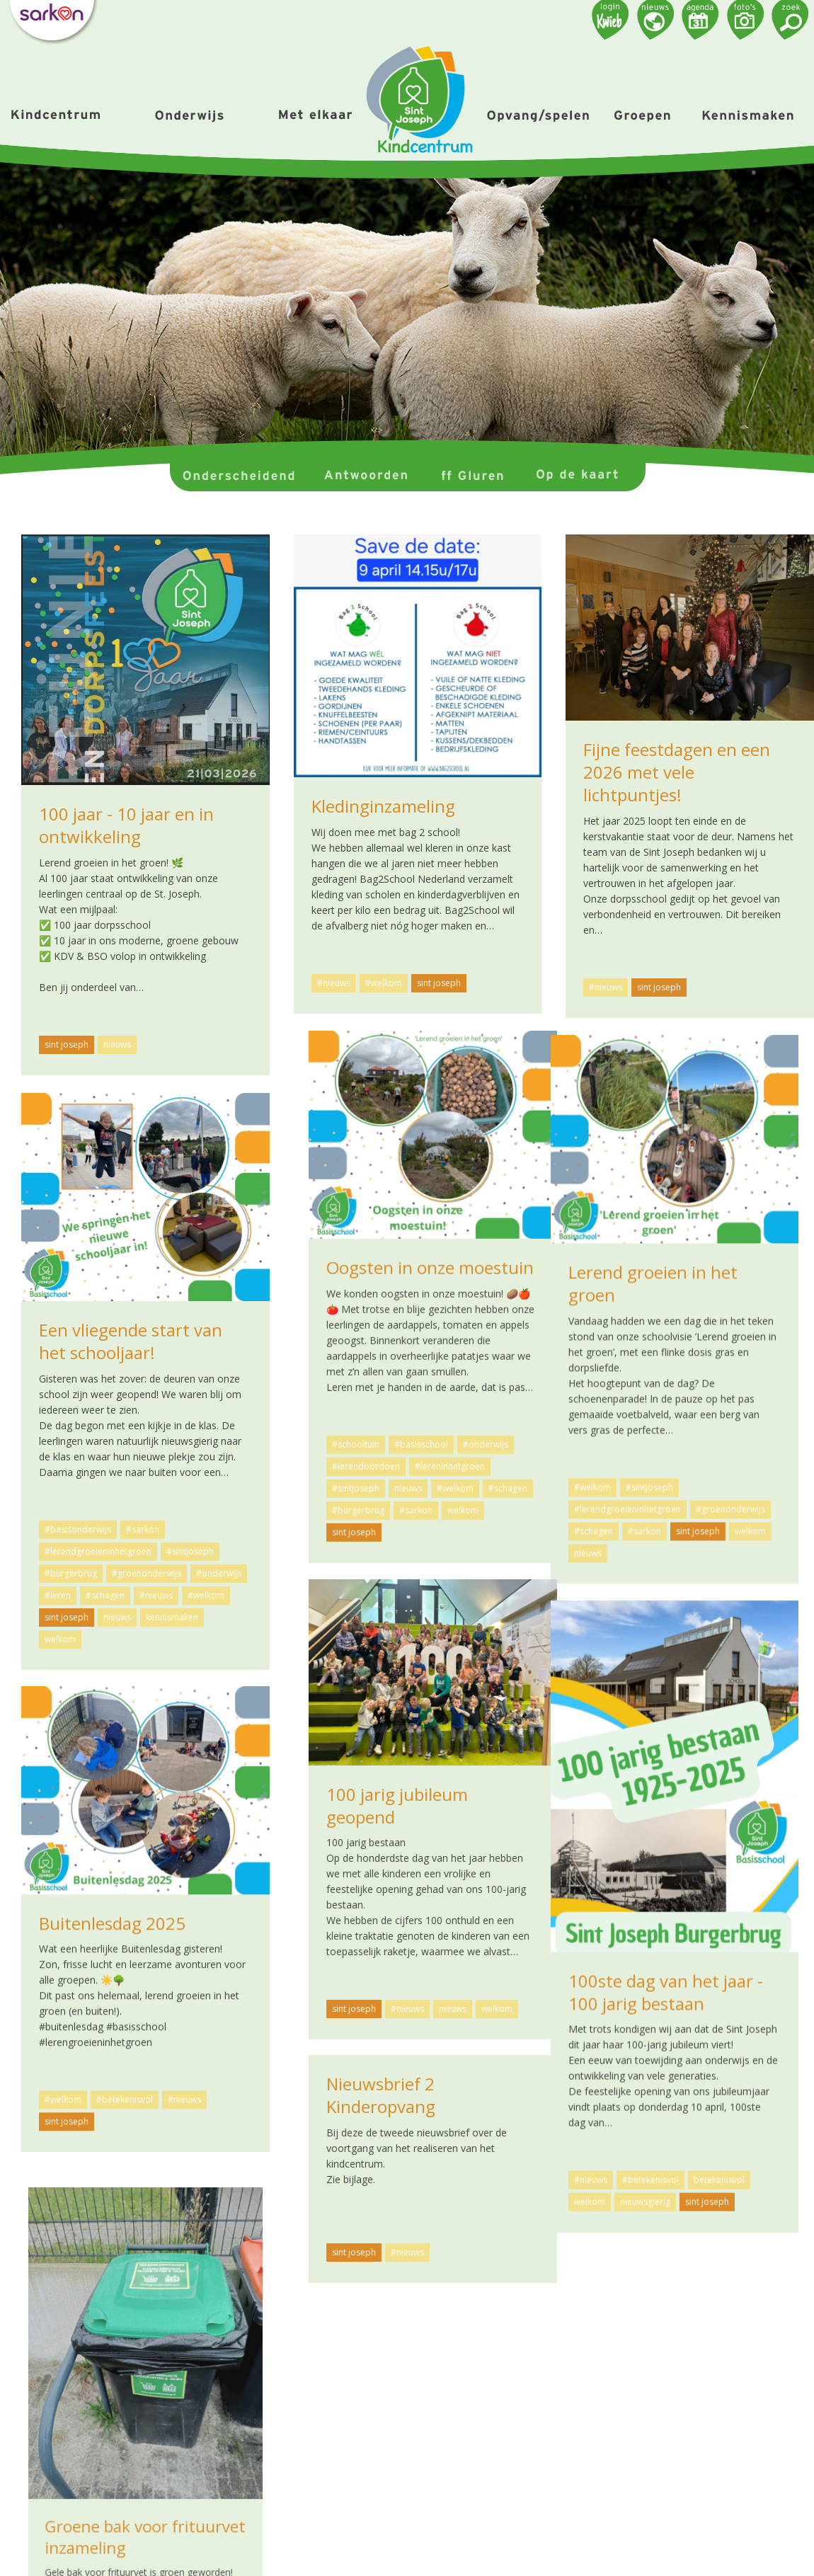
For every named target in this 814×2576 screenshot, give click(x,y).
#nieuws (333, 983)
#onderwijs (739, 1427)
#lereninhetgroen (703, 1449)
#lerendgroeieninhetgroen (374, 1505)
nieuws (117, 1044)
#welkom (383, 983)
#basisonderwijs (78, 1529)
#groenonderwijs (477, 1505)
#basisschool (674, 1427)
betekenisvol (465, 2155)
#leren (58, 1595)
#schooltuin (609, 1427)
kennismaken (172, 1617)
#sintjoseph (609, 1471)
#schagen (761, 1471)
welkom (716, 1493)
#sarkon (669, 1493)
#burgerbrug (611, 1493)
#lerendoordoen (619, 1449)
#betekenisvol (397, 2155)
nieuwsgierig (392, 2177)
